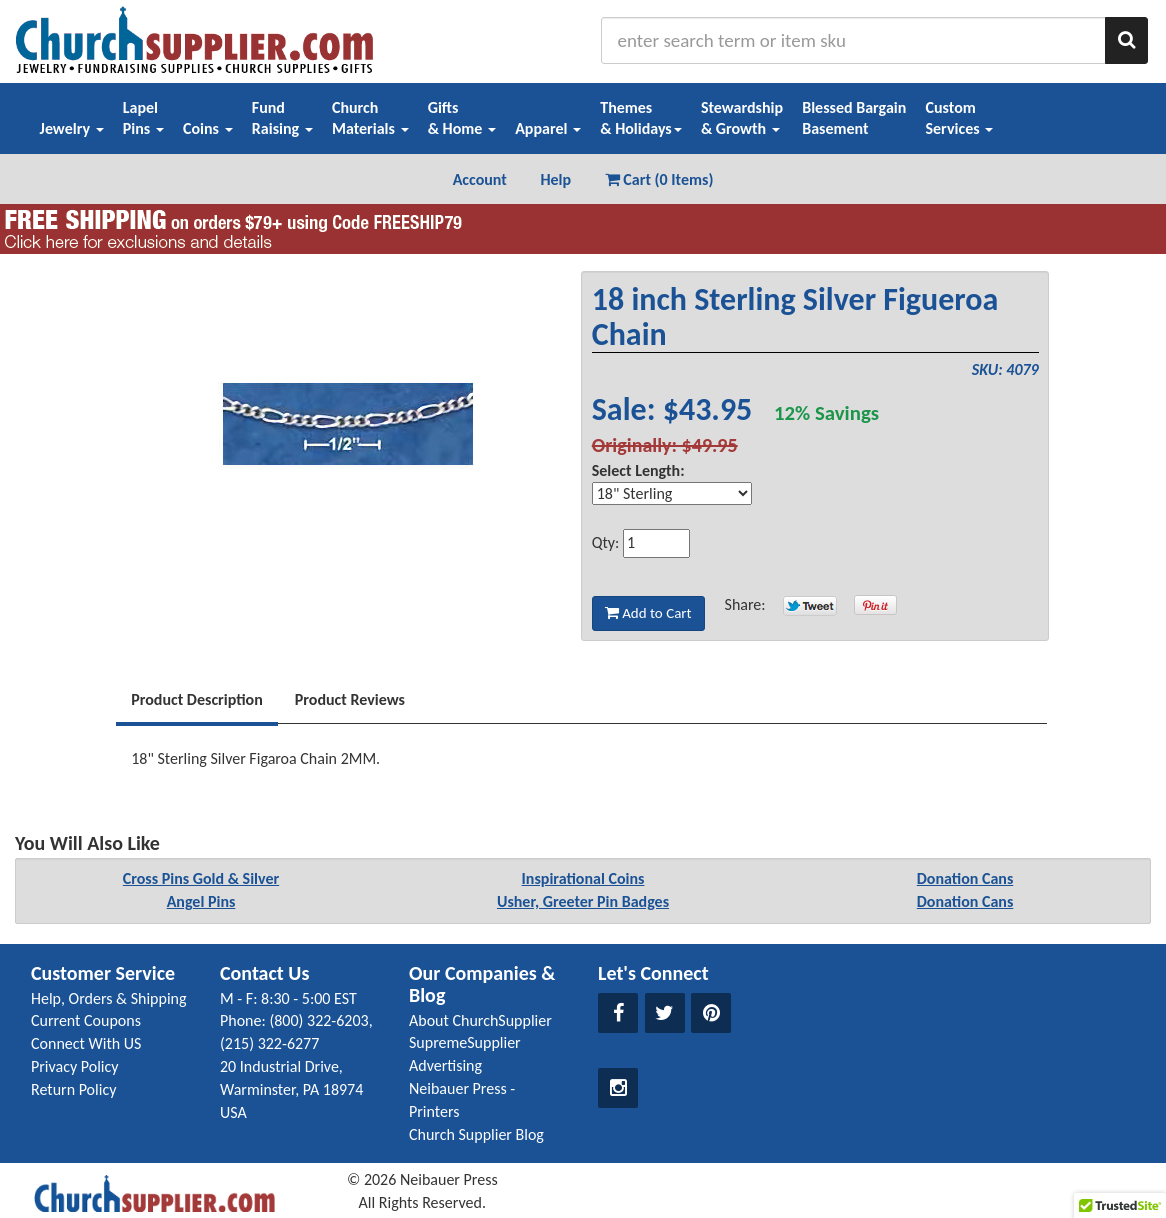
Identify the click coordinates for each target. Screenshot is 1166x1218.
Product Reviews (350, 699)
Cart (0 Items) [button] (659, 179)
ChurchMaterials (370, 118)
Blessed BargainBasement (854, 118)
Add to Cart (648, 613)
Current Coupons (86, 1020)
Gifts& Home (462, 118)
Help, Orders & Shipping (109, 998)
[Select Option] (672, 493)
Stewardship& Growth (742, 118)
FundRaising (282, 118)
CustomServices (959, 118)
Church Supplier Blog (476, 1134)
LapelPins (143, 118)
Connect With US (86, 1043)
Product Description (197, 699)
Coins (208, 128)
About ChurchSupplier (480, 1020)
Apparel (548, 128)
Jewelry (72, 128)
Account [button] (480, 179)
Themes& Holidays (641, 118)
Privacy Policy (75, 1066)
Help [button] (555, 179)
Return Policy (73, 1089)
